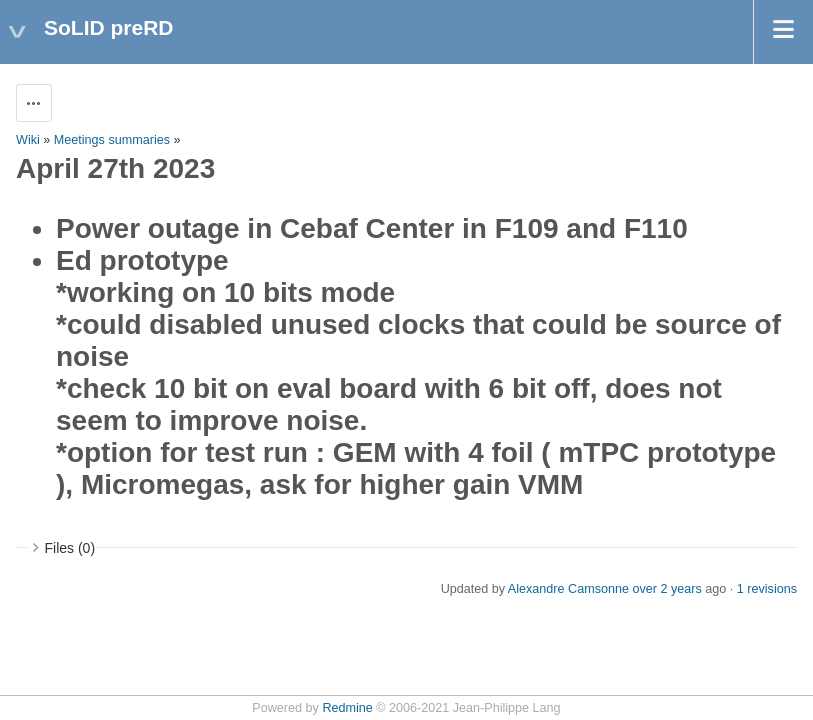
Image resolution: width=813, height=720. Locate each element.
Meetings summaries (112, 140)
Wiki (28, 140)
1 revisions (767, 589)
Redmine (347, 708)
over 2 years (666, 589)
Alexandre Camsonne (568, 589)
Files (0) (70, 548)
